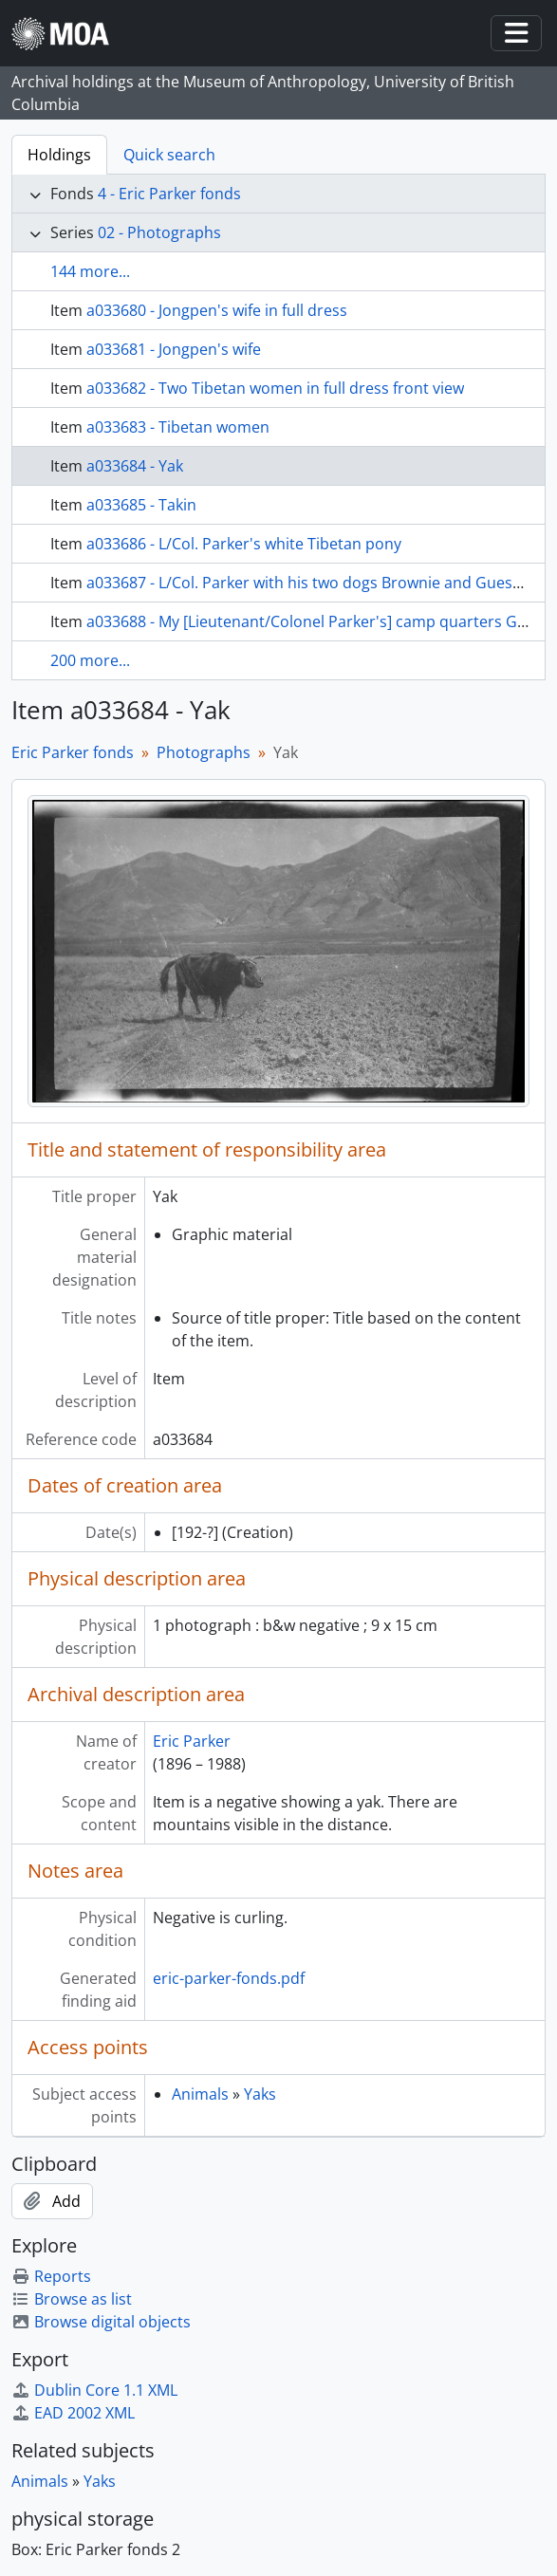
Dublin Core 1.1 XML (94, 2390)
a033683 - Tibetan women (177, 427)
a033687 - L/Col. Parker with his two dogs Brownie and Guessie (309, 582)
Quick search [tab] (169, 154)
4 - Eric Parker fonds (169, 193)
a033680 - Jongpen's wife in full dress (216, 310)
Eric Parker (192, 1741)
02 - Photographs (159, 232)
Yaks (260, 2094)
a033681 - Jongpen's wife (173, 349)
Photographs (204, 752)
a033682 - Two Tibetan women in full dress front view (275, 388)
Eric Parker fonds (72, 752)
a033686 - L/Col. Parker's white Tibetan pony (243, 543)
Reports (51, 2276)
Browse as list (71, 2299)
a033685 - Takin (141, 504)
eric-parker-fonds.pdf (229, 1978)
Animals (200, 2094)
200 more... (90, 660)
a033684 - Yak (134, 465)
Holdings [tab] (59, 154)
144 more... (90, 271)
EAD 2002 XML (73, 2412)
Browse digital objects (101, 2321)
